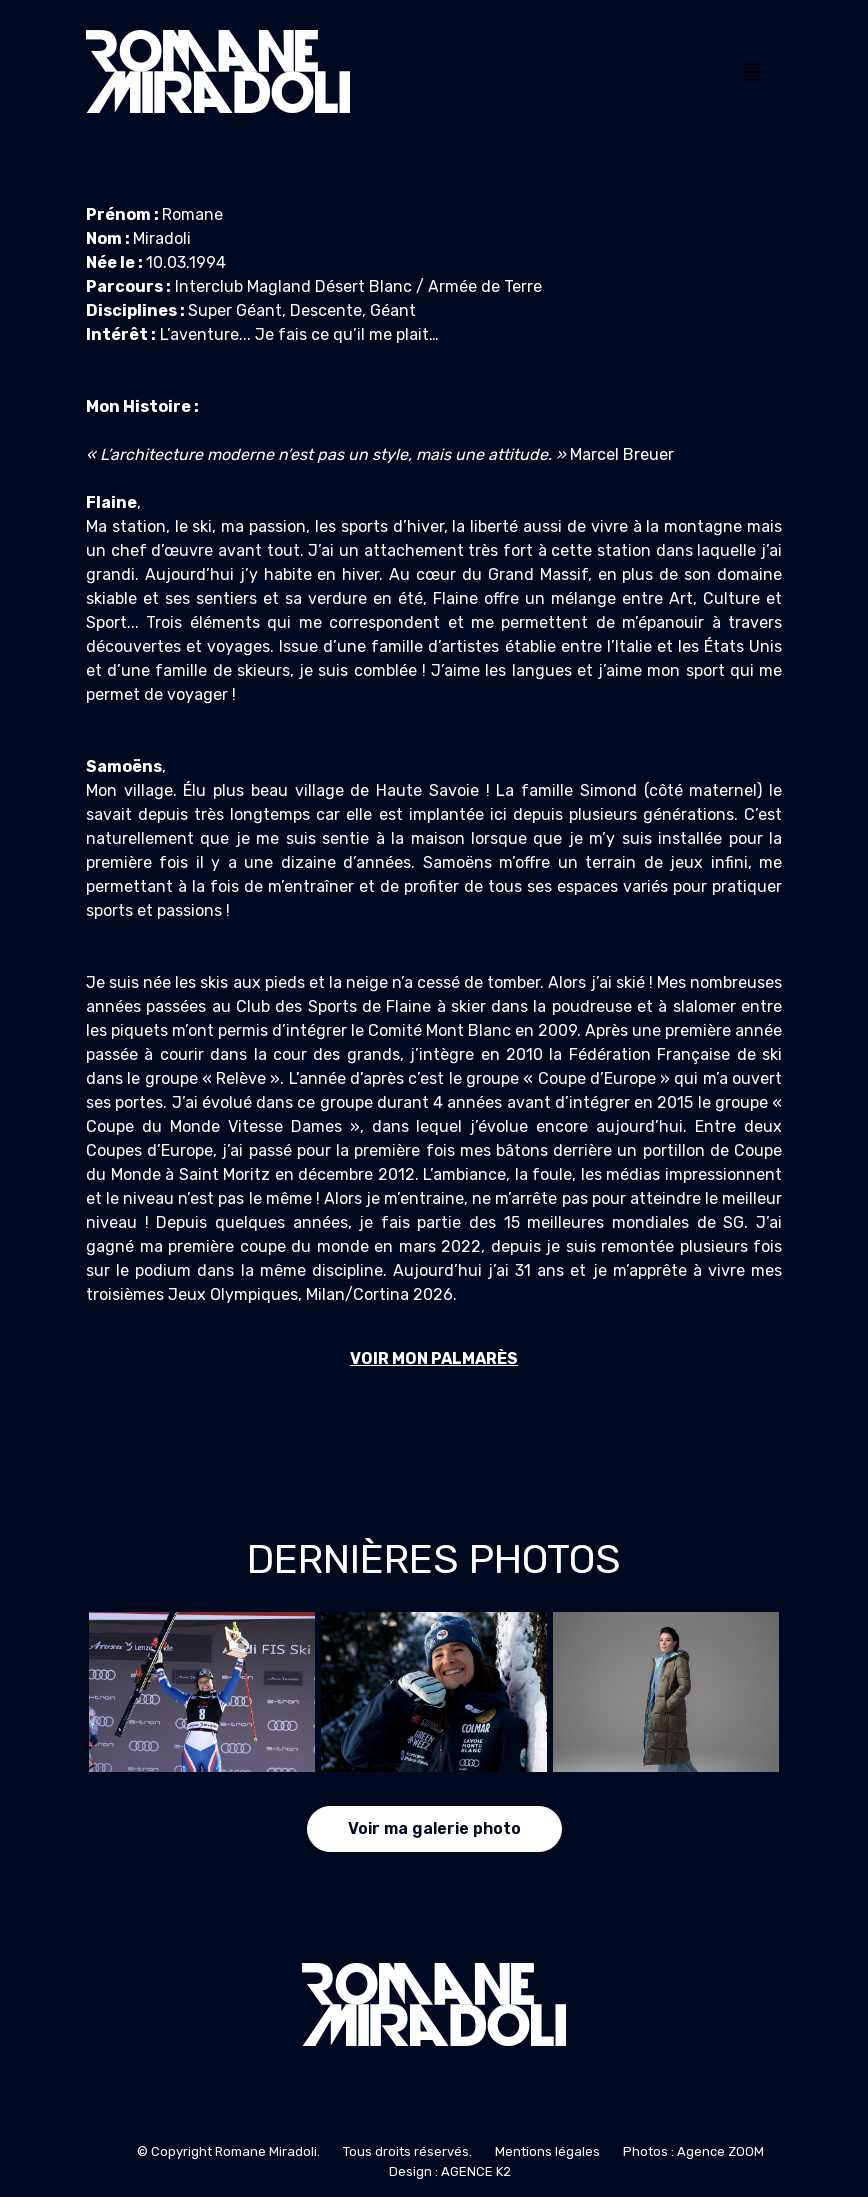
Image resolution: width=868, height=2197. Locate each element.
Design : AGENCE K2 (450, 2171)
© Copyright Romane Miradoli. (228, 2151)
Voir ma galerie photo (434, 1828)
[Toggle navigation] (754, 72)
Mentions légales (547, 2151)
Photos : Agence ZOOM (693, 2151)
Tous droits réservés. (407, 2151)
